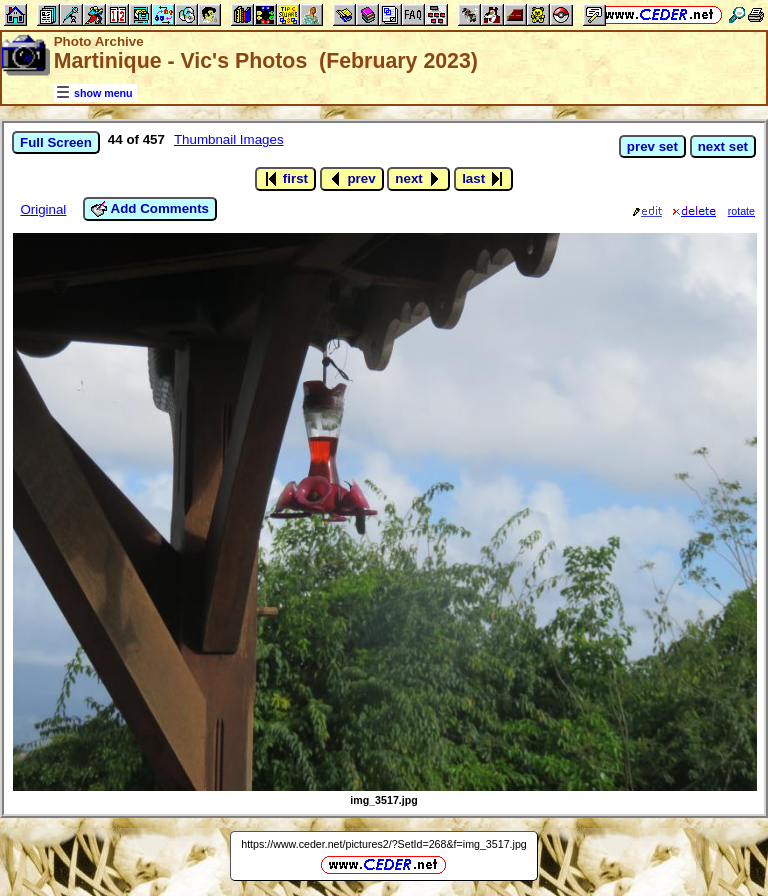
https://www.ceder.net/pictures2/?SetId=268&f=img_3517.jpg (384, 844)
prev (352, 179)
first (285, 179)
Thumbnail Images (229, 139)
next (418, 179)
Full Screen (56, 142)
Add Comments (150, 209)
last (483, 179)
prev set (652, 146)
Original (43, 209)
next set (723, 146)
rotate (741, 211)
